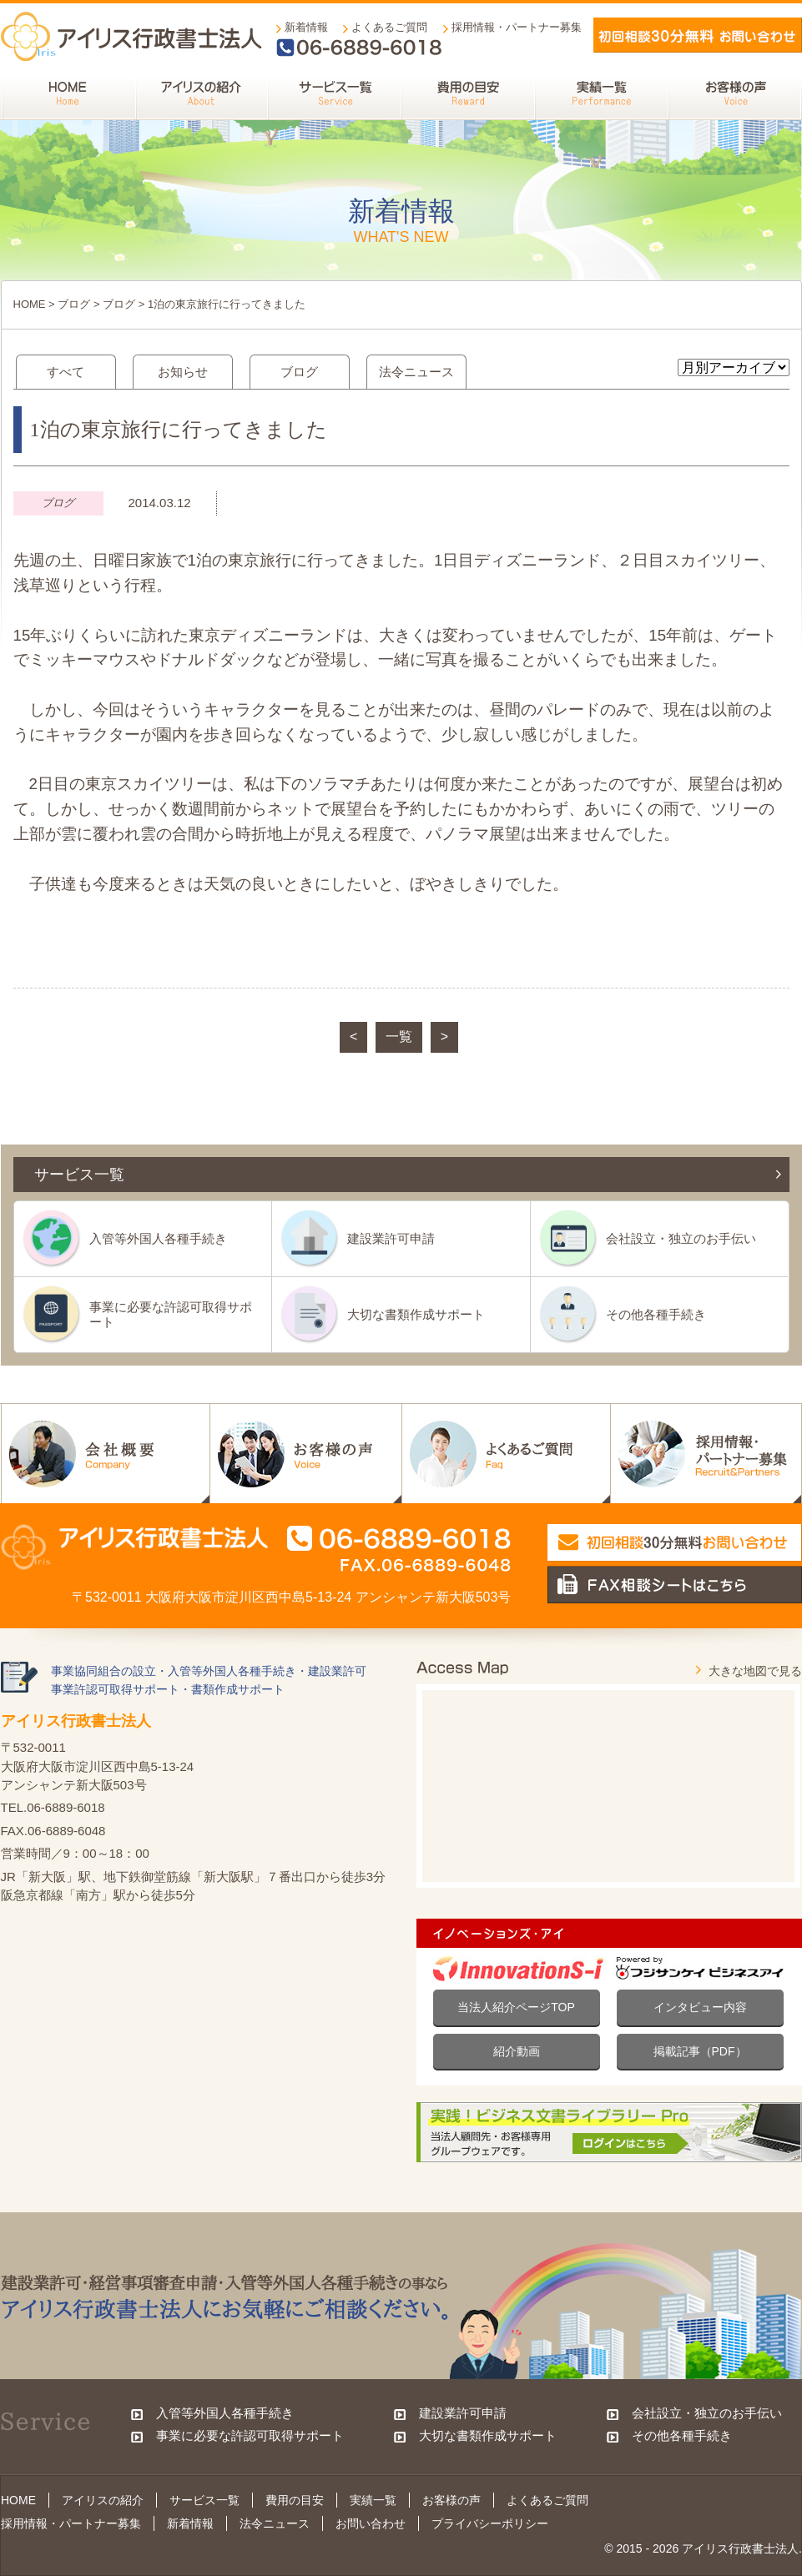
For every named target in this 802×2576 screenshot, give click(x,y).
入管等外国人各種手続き (158, 1238)
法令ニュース (416, 372)
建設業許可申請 (391, 1238)
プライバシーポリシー (489, 2523)
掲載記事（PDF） (700, 2051)
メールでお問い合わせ (697, 35)
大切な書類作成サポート (416, 1314)
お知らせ (183, 372)
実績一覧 (373, 2500)
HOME (29, 304)
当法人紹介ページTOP (516, 2007)
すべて (65, 372)
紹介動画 (516, 2051)
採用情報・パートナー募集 (516, 27)
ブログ (74, 304)
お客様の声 (451, 2500)
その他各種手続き (656, 1314)
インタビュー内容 (700, 2007)
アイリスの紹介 (103, 2500)
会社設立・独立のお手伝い (681, 1238)
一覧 (399, 1036)
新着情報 (306, 27)
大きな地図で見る (755, 1671)
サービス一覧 (204, 2500)
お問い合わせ (370, 2523)
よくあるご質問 (389, 27)
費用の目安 (294, 2500)
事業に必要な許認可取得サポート (170, 1314)
